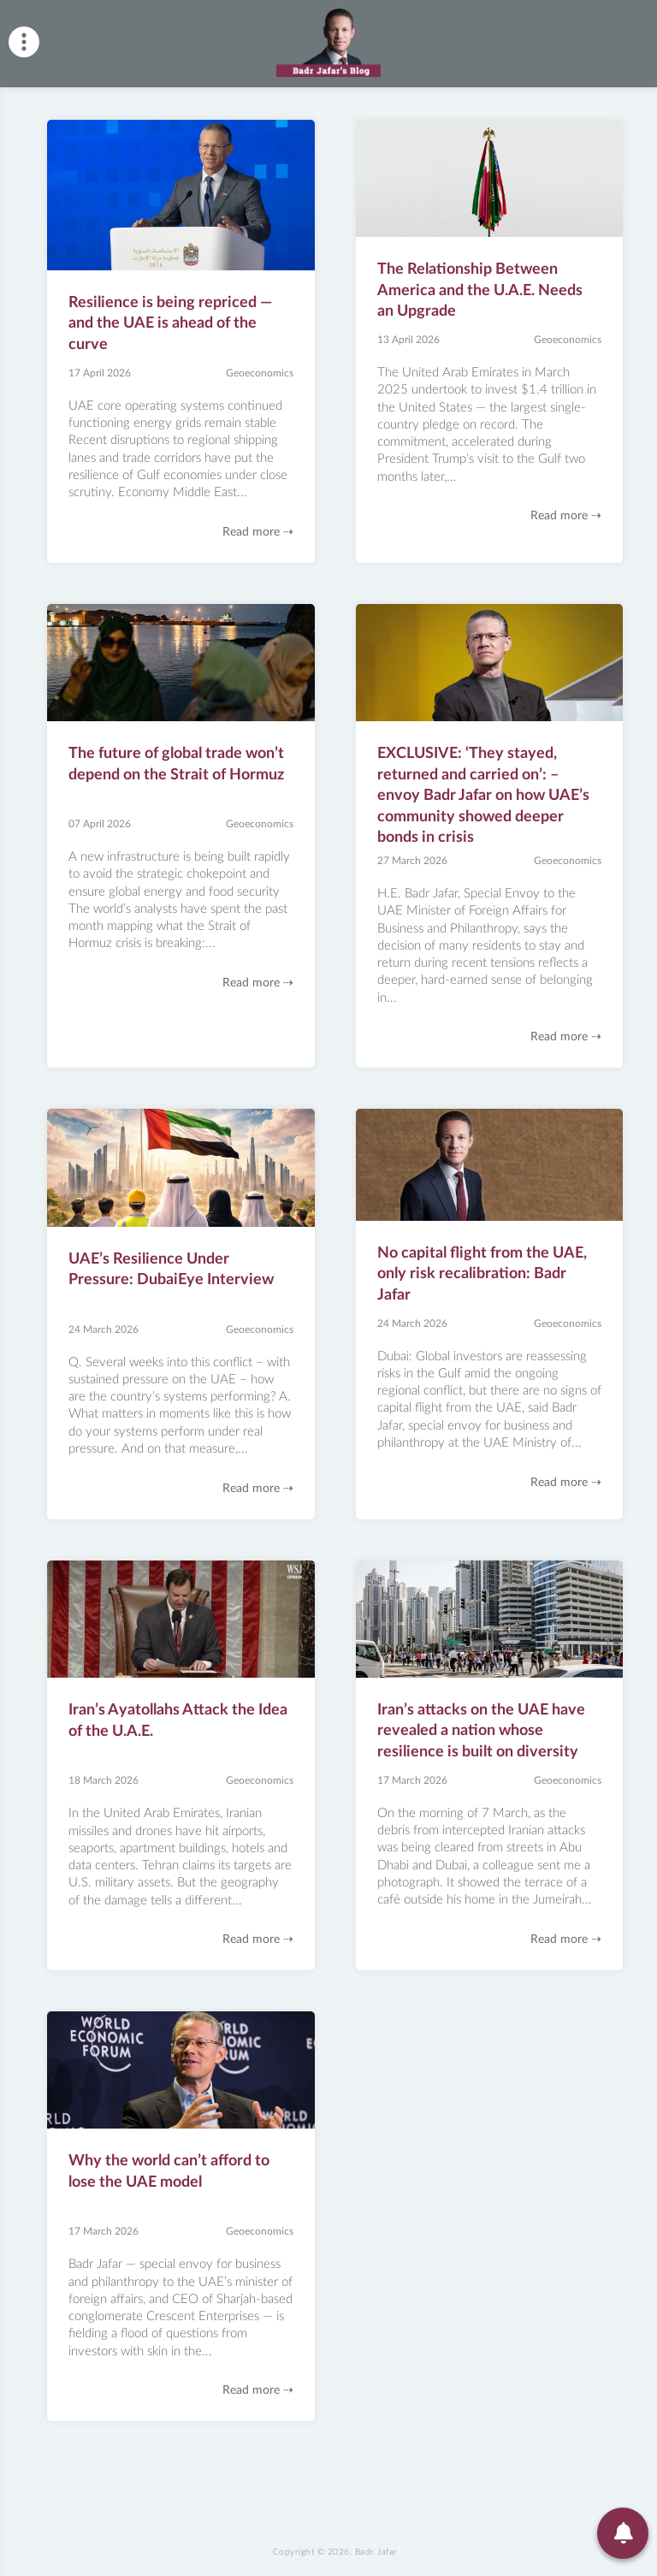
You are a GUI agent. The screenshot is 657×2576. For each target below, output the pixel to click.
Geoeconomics (259, 373)
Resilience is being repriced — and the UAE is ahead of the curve (170, 323)
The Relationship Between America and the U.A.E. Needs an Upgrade (480, 290)
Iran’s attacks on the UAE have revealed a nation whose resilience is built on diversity (481, 1731)
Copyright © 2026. (335, 2552)
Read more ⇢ (257, 532)
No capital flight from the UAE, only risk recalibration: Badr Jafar (482, 1274)
